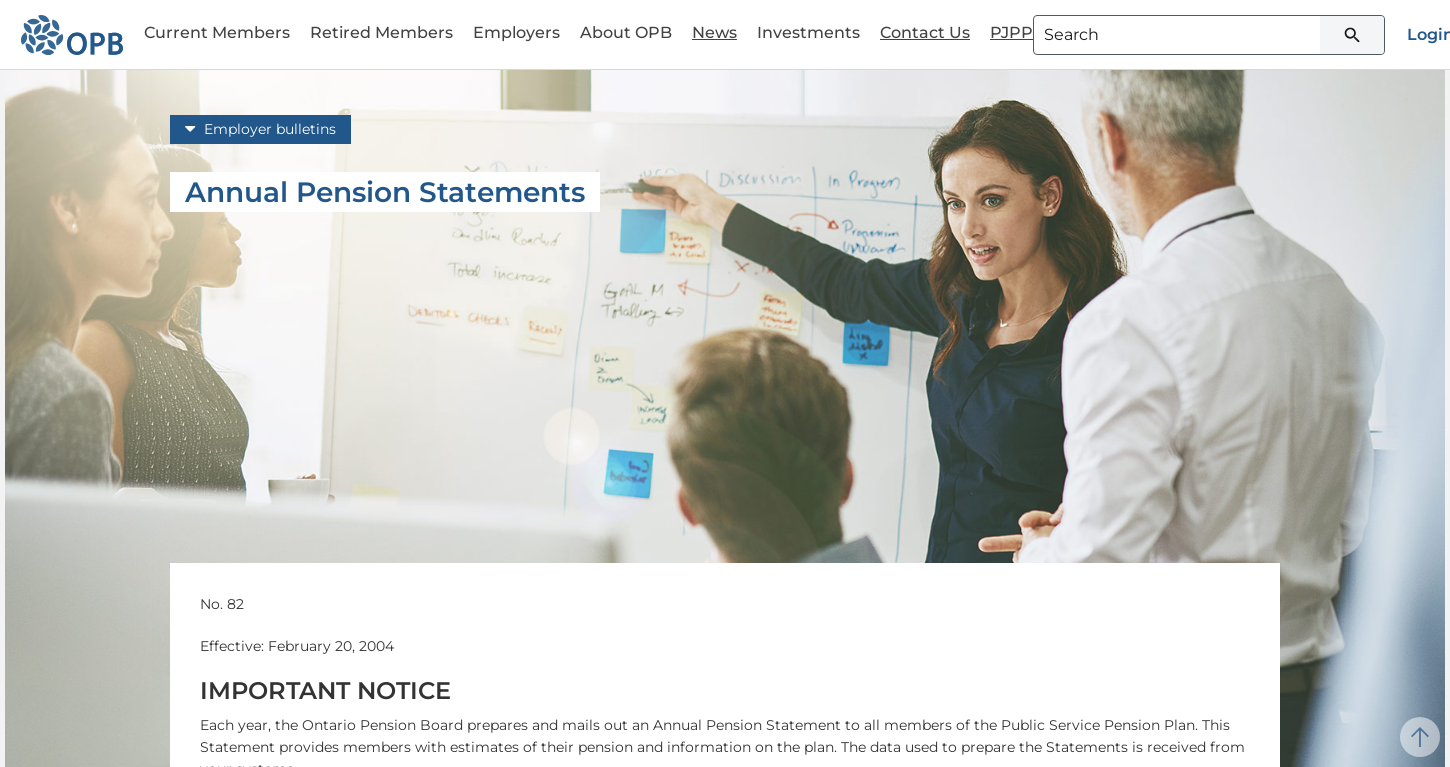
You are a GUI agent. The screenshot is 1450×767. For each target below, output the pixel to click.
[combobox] (1209, 35)
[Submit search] (1352, 35)
